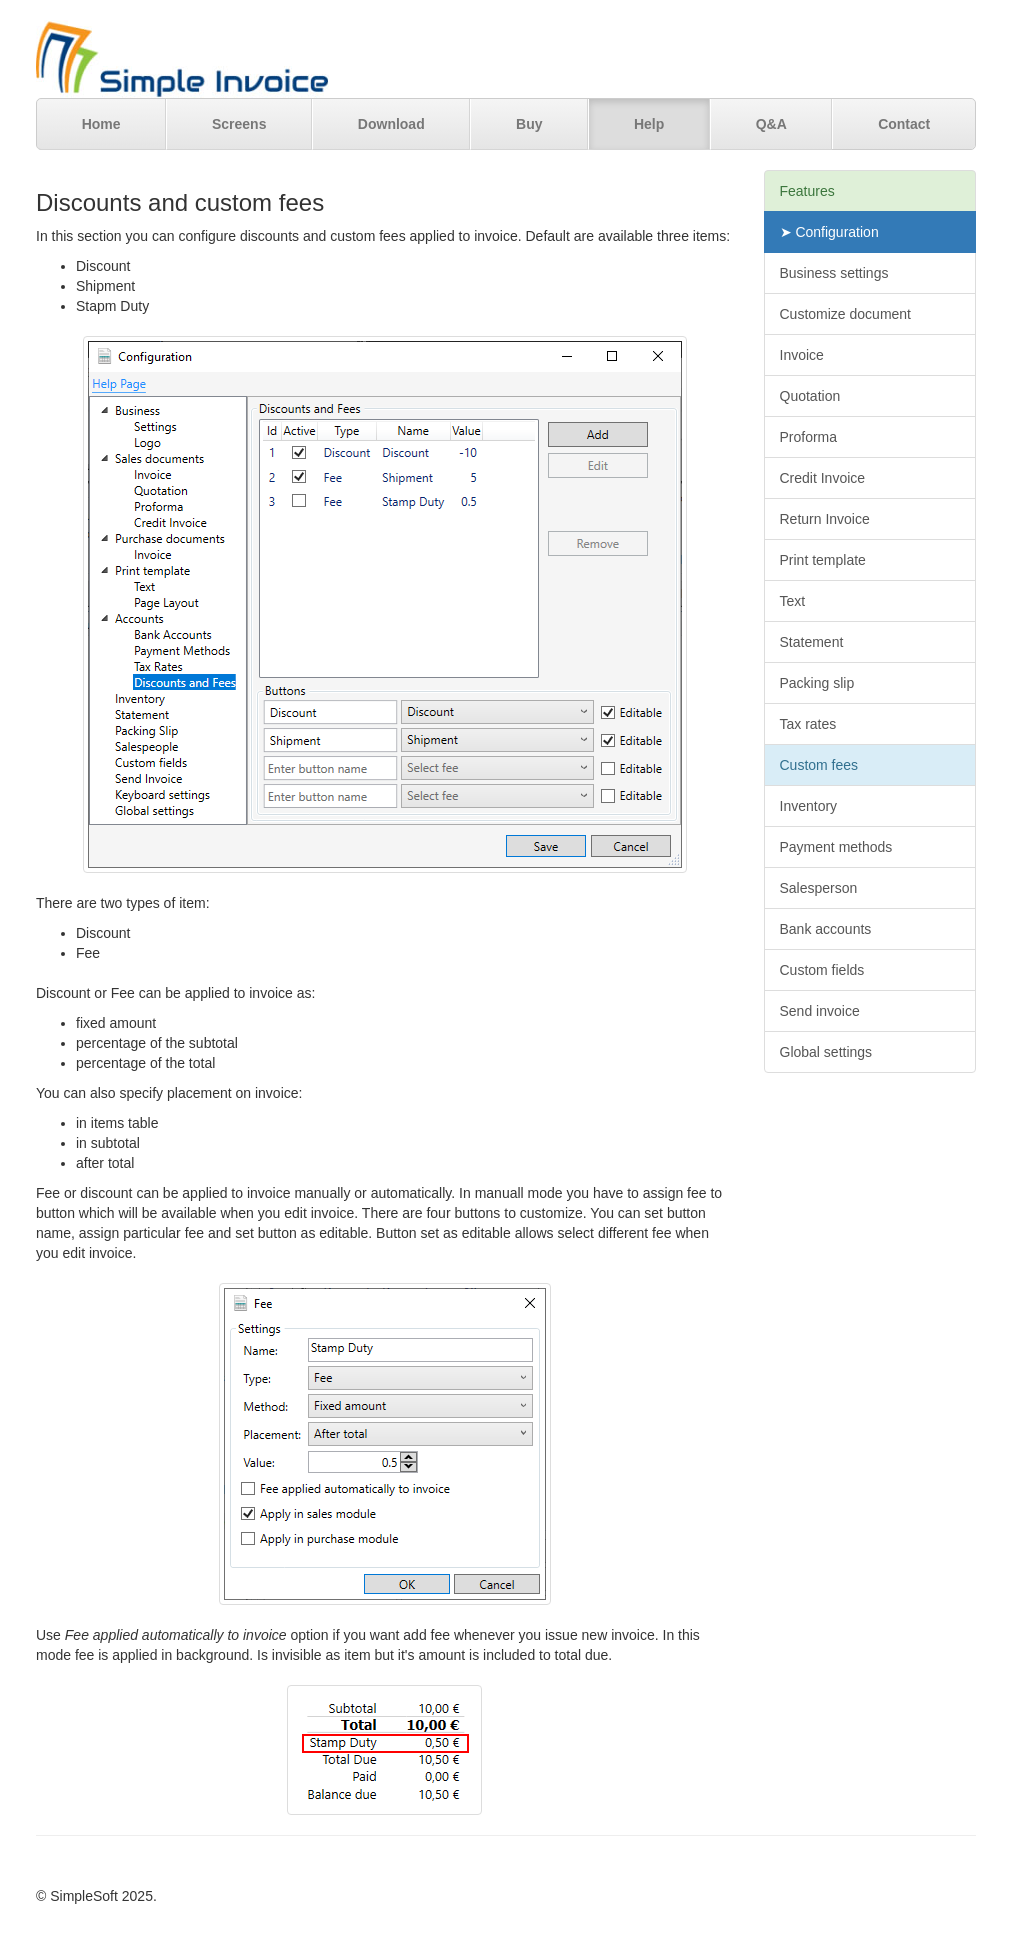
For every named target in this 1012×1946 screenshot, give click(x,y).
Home (101, 124)
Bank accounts (826, 929)
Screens (239, 124)
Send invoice (820, 1011)
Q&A (771, 124)
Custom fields (822, 970)
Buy (529, 124)
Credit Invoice (823, 478)
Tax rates (808, 724)
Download (391, 124)
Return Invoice (825, 519)
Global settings (826, 1052)
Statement (812, 642)
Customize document (846, 314)
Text (793, 601)
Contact (904, 124)
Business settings (834, 273)
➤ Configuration (829, 232)
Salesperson (819, 888)
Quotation (810, 396)
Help (649, 124)
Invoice (802, 355)
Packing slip (817, 683)
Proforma (809, 437)
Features (807, 191)
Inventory (809, 806)
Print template (823, 560)
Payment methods (836, 847)
